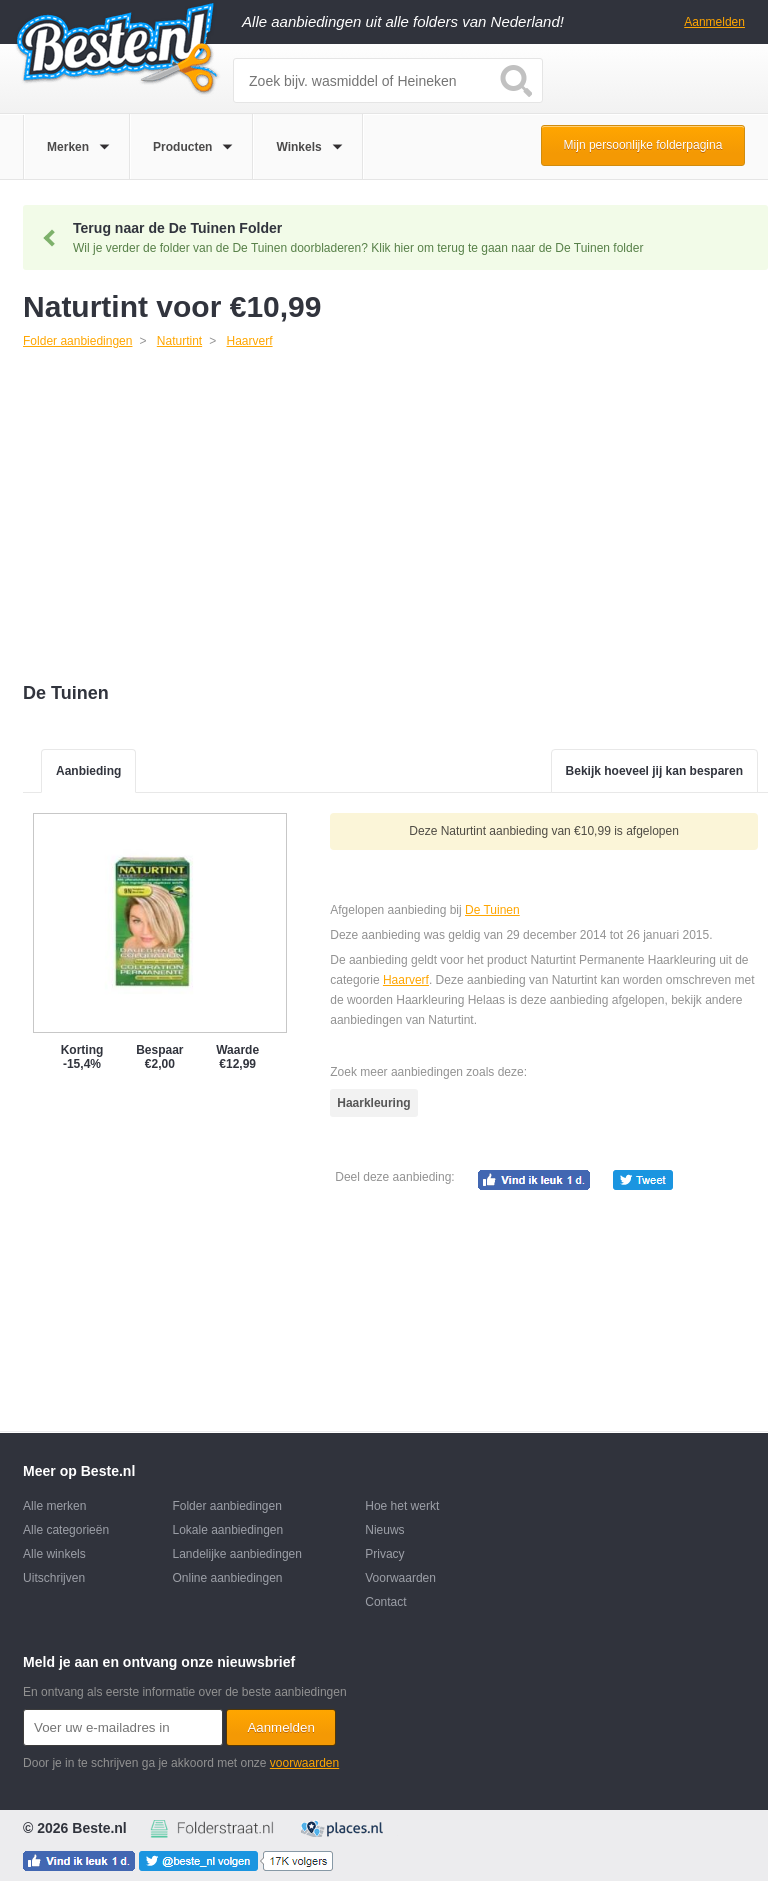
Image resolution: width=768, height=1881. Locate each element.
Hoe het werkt (402, 1506)
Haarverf (406, 980)
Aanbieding (88, 771)
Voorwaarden (400, 1578)
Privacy (384, 1554)
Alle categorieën (66, 1530)
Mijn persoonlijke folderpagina (643, 145)
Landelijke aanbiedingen (236, 1554)
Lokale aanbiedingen (227, 1530)
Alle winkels (54, 1554)
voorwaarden (304, 1763)
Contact (385, 1602)
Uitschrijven (54, 1578)
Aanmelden (714, 22)
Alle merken (54, 1506)
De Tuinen (492, 910)
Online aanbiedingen (227, 1578)
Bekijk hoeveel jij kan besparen (654, 771)
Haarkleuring (373, 1103)
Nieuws (384, 1530)
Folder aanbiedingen (226, 1506)
